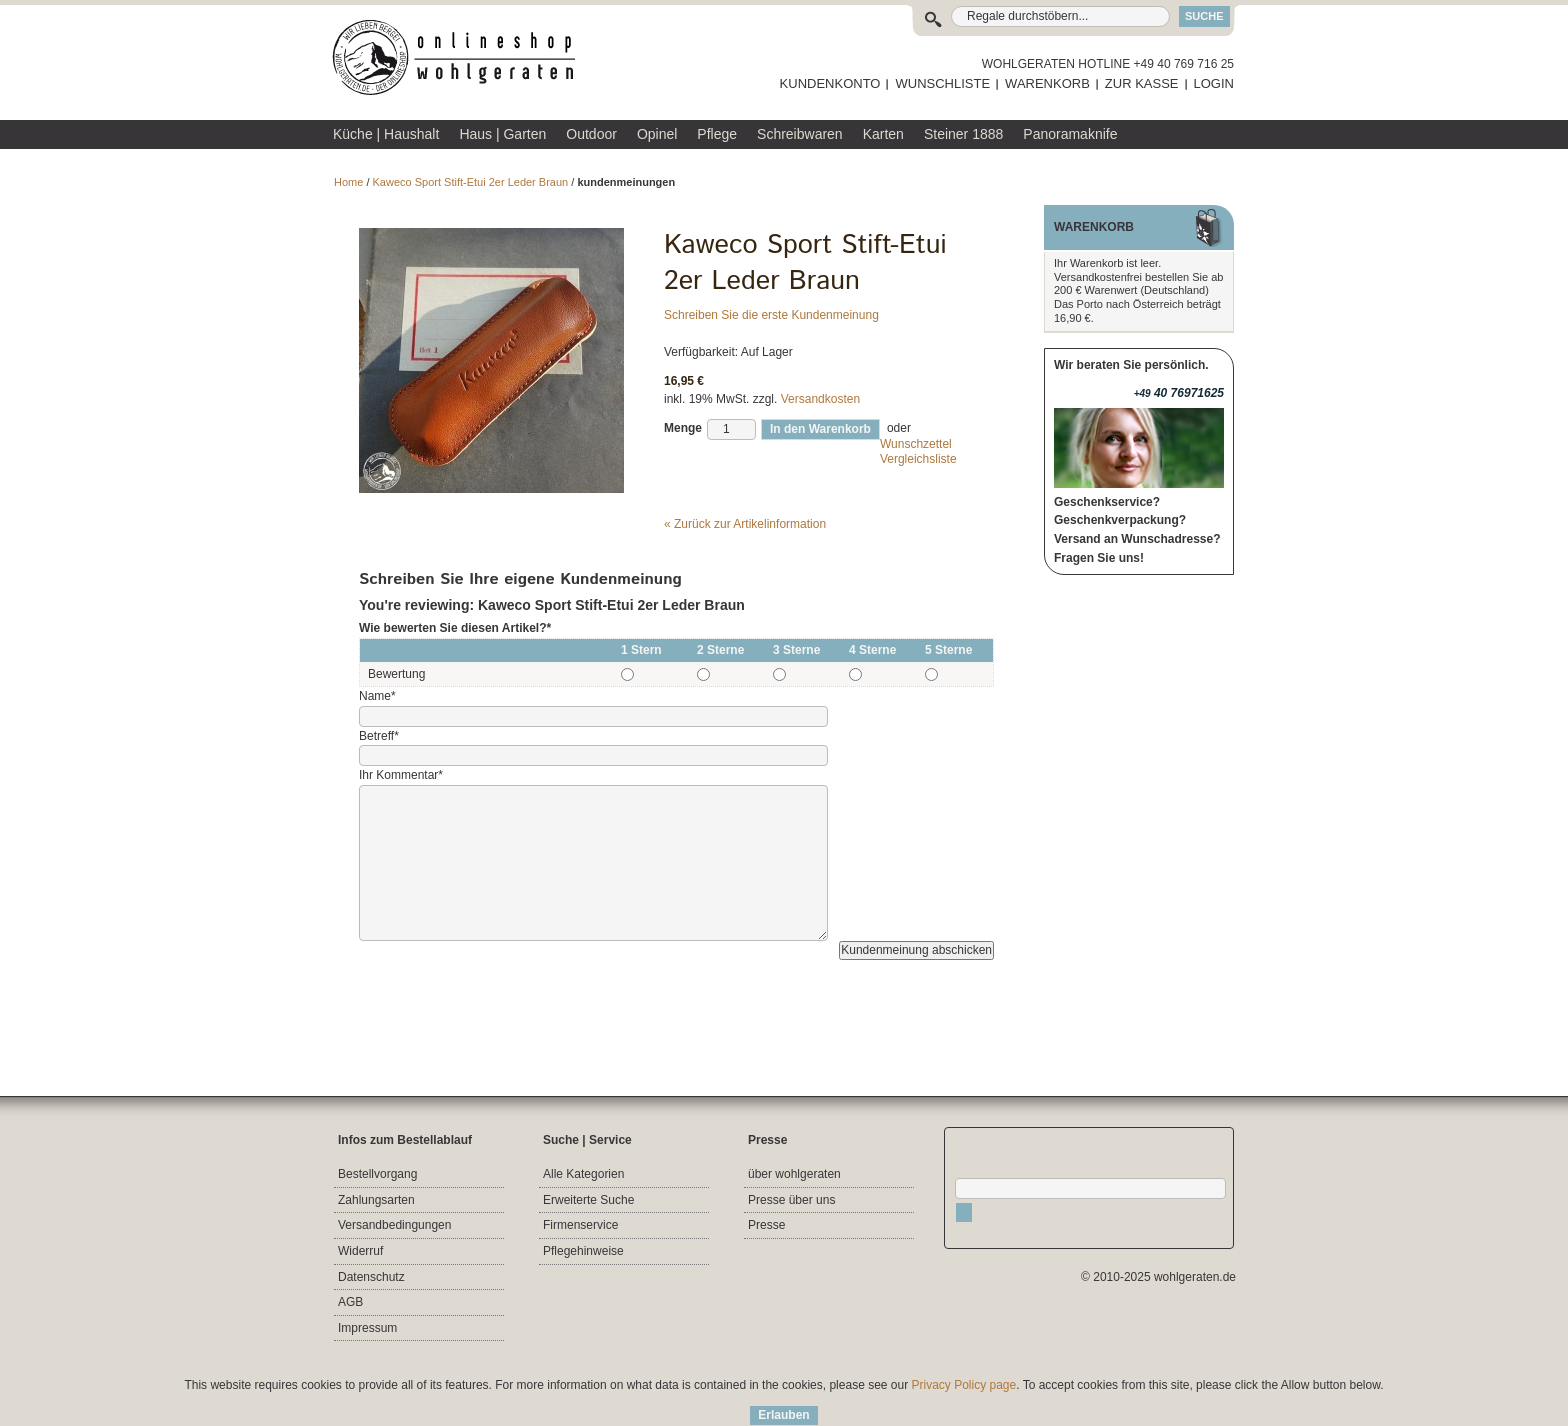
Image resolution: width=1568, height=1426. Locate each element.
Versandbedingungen (394, 1225)
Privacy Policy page (964, 1385)
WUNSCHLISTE (942, 83)
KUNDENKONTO (830, 83)
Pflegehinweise (583, 1251)
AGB (350, 1302)
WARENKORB (1047, 83)
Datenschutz (371, 1277)
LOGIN (1214, 83)
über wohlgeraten (794, 1174)
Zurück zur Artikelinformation (745, 524)
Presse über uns (791, 1200)
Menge (683, 428)
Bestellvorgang (377, 1174)
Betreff (379, 736)
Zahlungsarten (376, 1200)
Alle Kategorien (583, 1174)
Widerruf (360, 1251)
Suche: (937, 16)
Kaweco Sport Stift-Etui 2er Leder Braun (471, 182)
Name (377, 696)
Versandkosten (820, 399)
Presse (766, 1225)
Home (348, 182)
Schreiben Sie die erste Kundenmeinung (771, 315)
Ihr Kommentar (401, 775)
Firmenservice (580, 1225)
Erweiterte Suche (588, 1200)
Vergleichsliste (918, 459)
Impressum (367, 1328)
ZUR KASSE (1142, 83)
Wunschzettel (916, 444)
